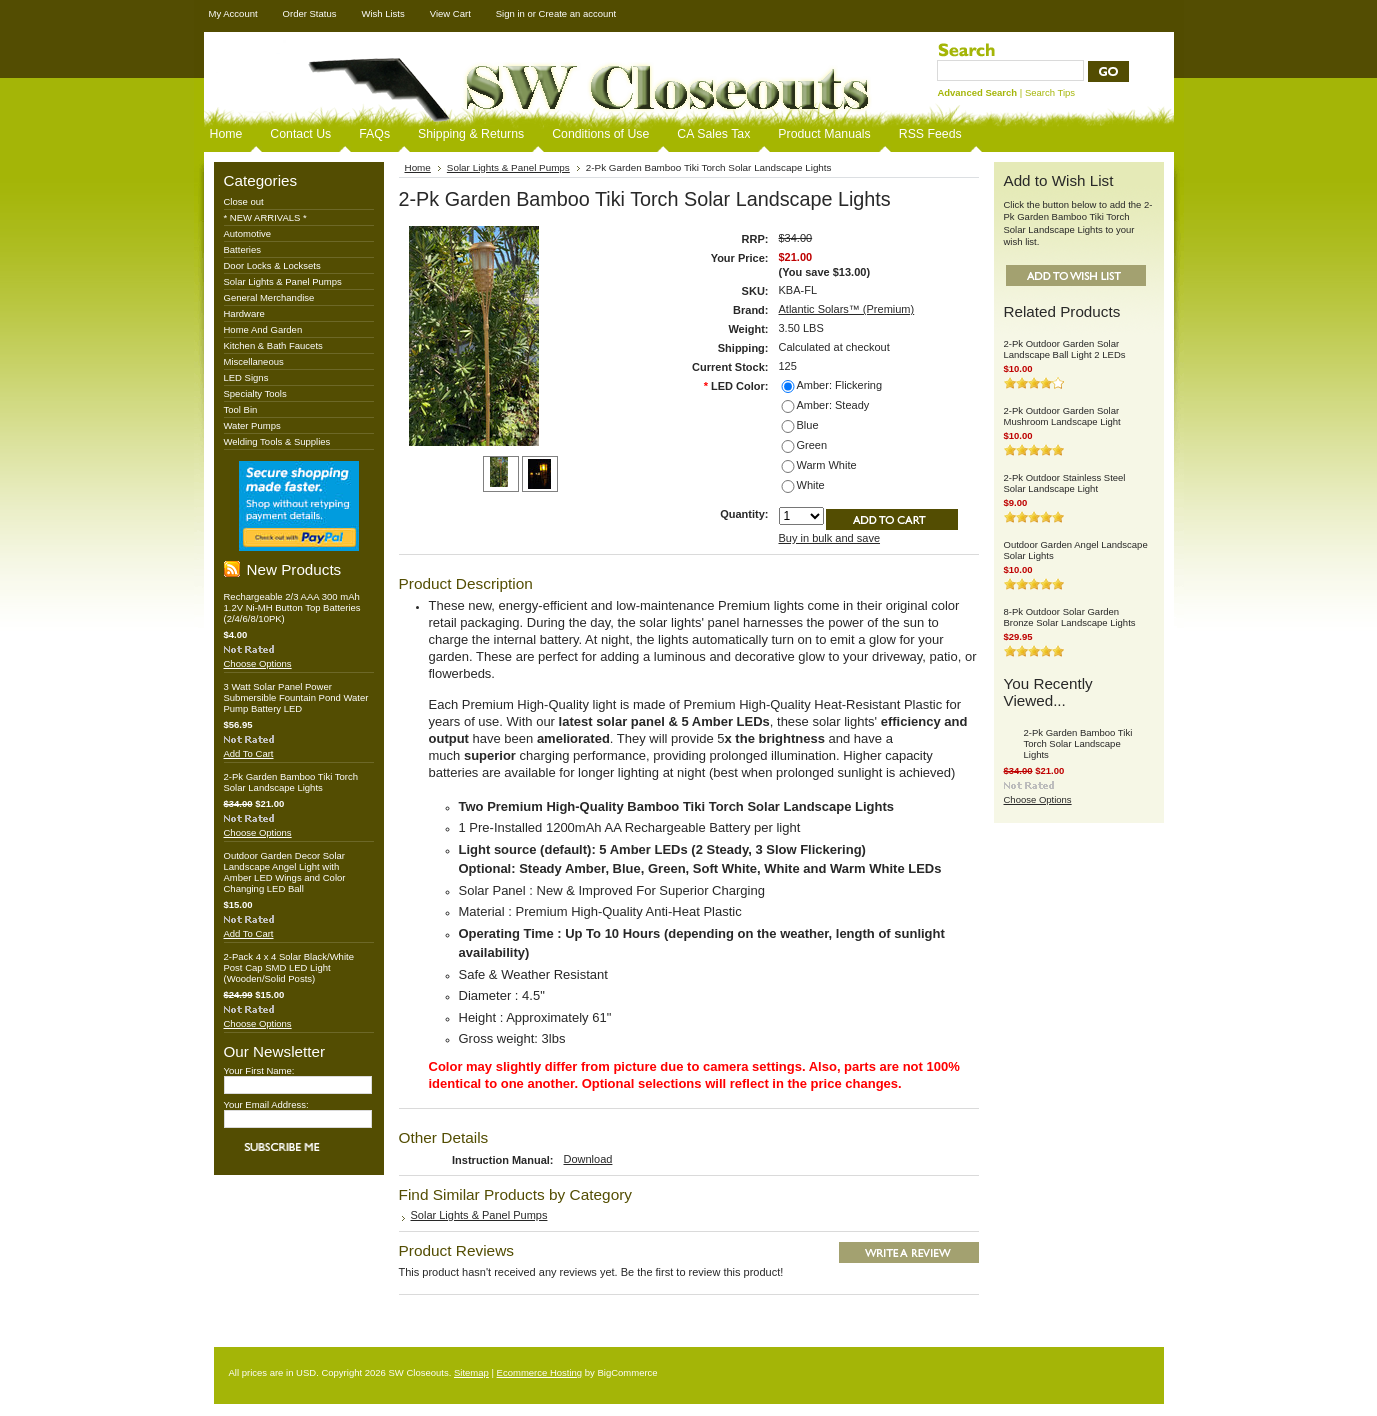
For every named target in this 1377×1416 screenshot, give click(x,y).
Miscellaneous (254, 361)
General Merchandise (269, 297)
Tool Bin (241, 409)
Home (418, 167)
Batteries (243, 249)
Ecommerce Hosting (540, 1372)
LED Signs (246, 377)
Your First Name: (259, 1070)
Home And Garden (263, 329)
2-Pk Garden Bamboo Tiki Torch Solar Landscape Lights (291, 782)
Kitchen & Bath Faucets (273, 345)
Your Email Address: (266, 1104)
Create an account (578, 13)
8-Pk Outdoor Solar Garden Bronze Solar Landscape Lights (1070, 617)
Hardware (244, 313)
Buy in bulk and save (830, 538)
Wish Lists (382, 13)
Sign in (510, 13)
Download (588, 1159)
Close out (244, 201)
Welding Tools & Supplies (277, 441)
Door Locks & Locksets (272, 265)
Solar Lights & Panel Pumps (283, 281)
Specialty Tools (255, 393)
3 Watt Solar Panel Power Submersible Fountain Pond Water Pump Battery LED (296, 697)
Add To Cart (249, 753)
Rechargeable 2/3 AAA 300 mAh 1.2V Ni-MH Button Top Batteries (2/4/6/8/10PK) (292, 607)
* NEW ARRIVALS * (265, 217)
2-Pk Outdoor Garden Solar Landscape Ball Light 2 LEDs (1065, 349)
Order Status (310, 13)
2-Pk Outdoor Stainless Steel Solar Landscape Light (1065, 483)
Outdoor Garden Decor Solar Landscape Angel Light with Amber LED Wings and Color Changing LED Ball (285, 872)
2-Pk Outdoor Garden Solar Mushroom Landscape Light (1062, 416)
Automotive (248, 233)
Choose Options (258, 663)
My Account (233, 13)
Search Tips (1050, 92)
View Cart (450, 13)
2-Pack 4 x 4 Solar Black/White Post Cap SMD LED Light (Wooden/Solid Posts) (289, 967)
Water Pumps (252, 425)
